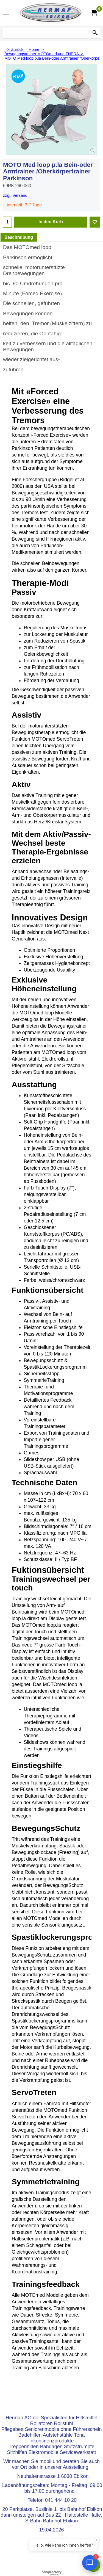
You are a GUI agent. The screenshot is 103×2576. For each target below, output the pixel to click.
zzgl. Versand (15, 195)
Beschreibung (18, 237)
